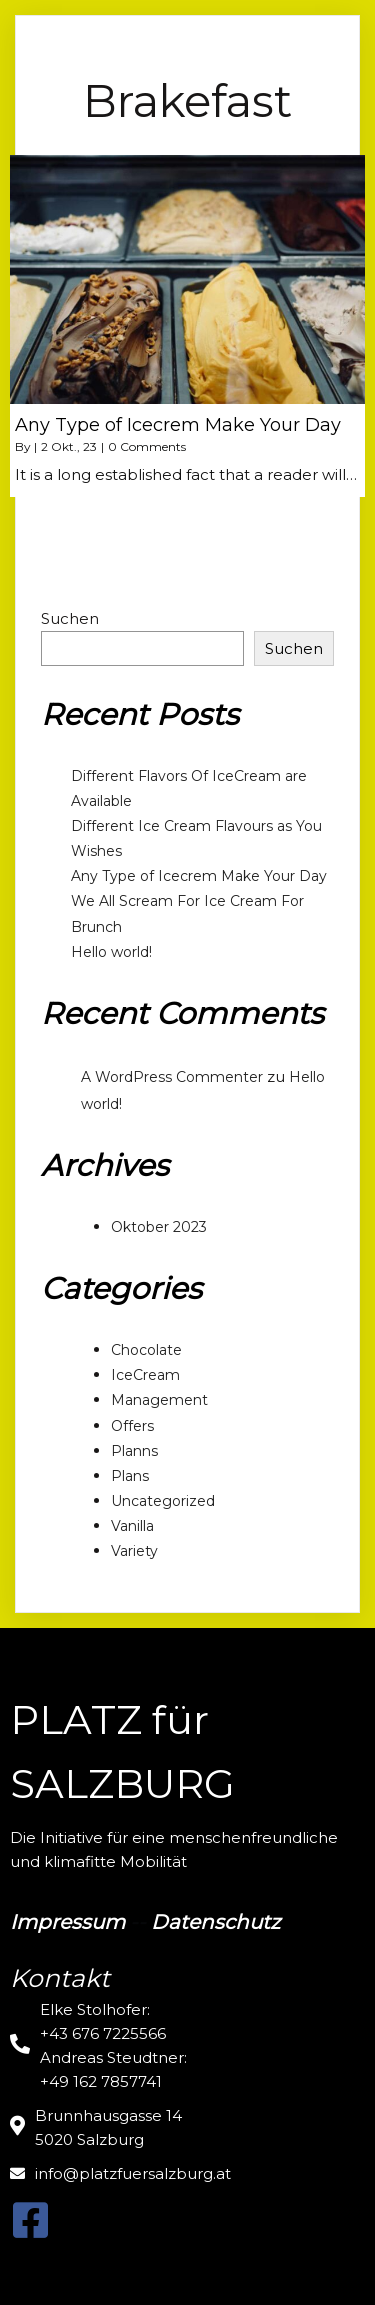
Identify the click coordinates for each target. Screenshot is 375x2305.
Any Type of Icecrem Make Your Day (199, 876)
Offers (132, 1426)
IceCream (145, 1375)
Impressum (67, 1922)
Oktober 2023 (159, 1227)
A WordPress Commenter (172, 1077)
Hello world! (111, 952)
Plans (130, 1476)
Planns (134, 1451)
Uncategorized (163, 1501)
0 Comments (147, 446)
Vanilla (132, 1526)
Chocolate (146, 1350)
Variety (134, 1551)
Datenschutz (215, 1922)
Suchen (70, 618)
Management (159, 1400)
